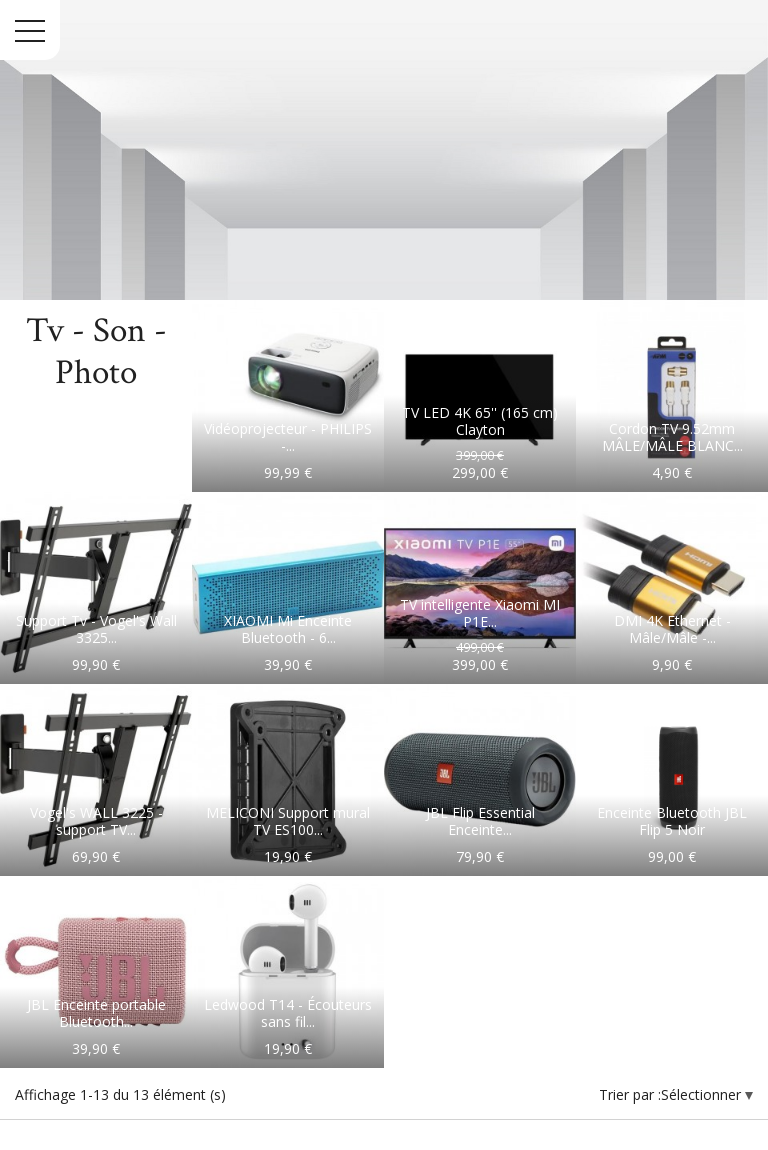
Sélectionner (703, 1094)
